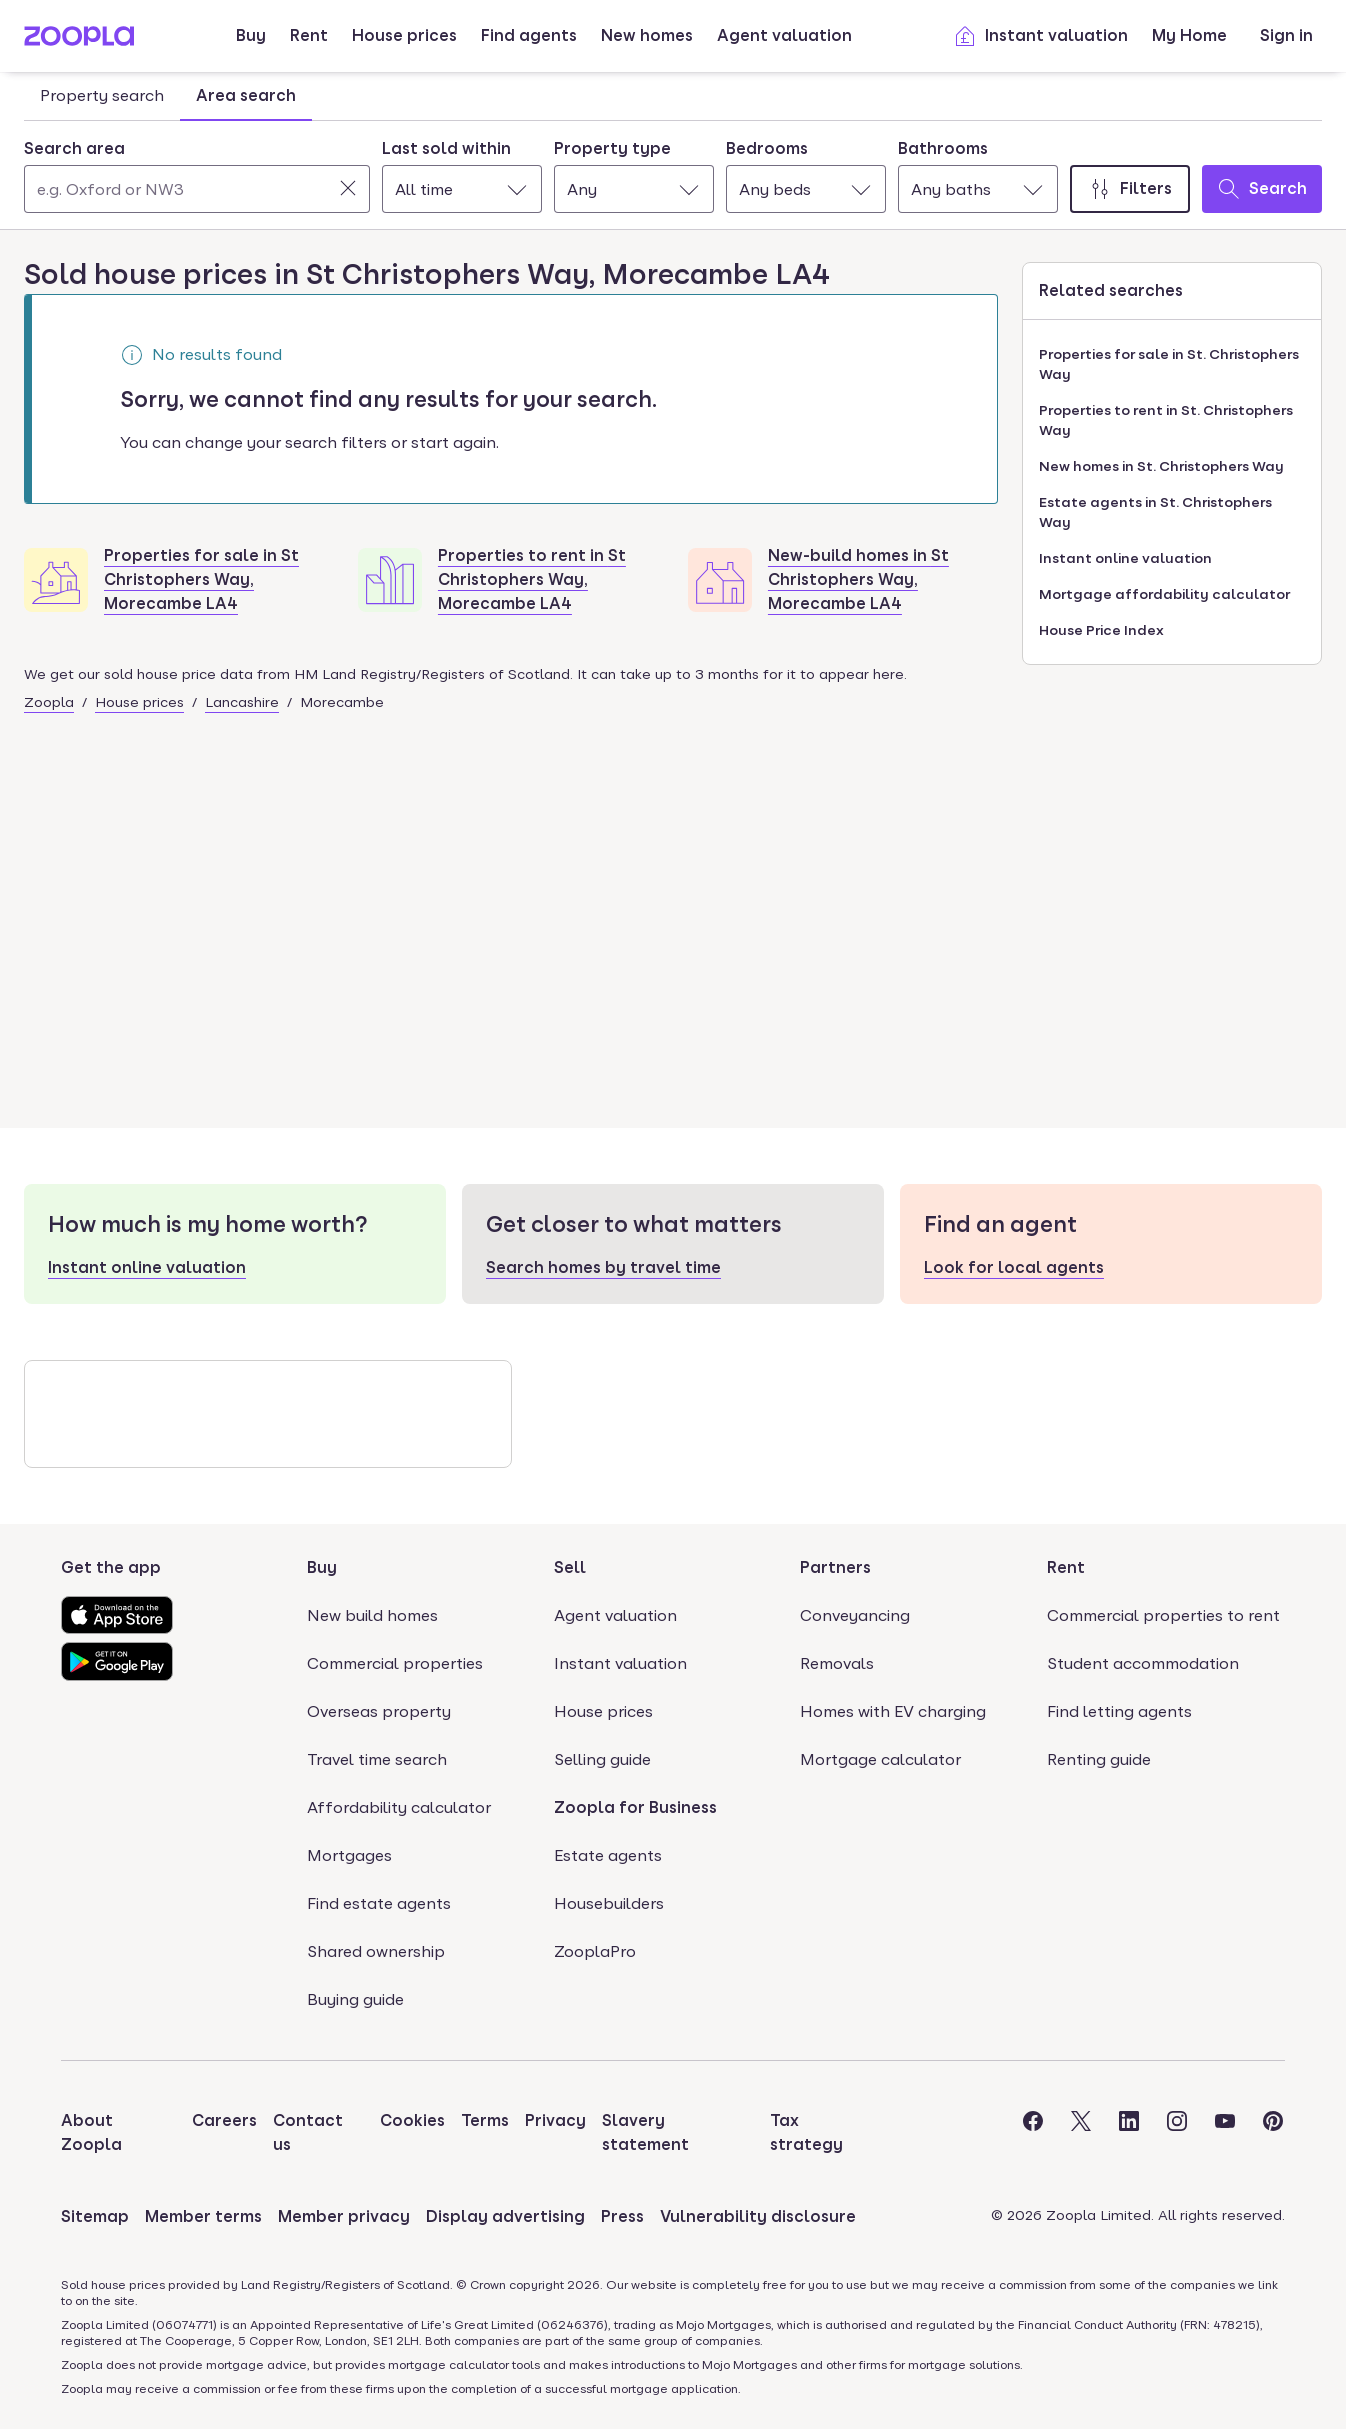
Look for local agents (1014, 1267)
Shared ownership (376, 1951)
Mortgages (349, 1855)
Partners (835, 1567)
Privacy (555, 2120)
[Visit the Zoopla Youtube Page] (1225, 2133)
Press (622, 2216)
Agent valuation (784, 35)
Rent (309, 35)
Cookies (412, 2120)
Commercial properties (395, 1663)
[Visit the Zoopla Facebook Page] (1033, 2133)
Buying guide (355, 1999)
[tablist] (168, 96)
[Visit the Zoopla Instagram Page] (1177, 2133)
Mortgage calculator (880, 1759)
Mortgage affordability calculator (1164, 594)
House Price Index (1101, 630)
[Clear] (348, 188)
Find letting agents (1119, 1711)
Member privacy (344, 2216)
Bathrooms (943, 148)
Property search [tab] (102, 95)
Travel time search (377, 1759)
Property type (612, 148)
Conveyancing (855, 1615)
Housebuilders (609, 1903)
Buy (251, 35)
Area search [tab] (246, 95)
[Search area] (197, 189)
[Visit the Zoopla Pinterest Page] (1273, 2133)
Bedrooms (767, 148)
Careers (224, 2120)
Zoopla (49, 702)
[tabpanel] (673, 171)
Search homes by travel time (603, 1267)
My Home (1189, 35)
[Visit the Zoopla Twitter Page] (1081, 2133)
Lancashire (242, 702)
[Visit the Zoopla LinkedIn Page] (1129, 2133)
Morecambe (342, 702)
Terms (485, 2120)
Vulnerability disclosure (758, 2216)
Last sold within (446, 148)
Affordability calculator (399, 1807)
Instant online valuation (1125, 558)
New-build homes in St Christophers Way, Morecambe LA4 (858, 579)
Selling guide (602, 1759)
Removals (837, 1663)
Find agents (529, 35)
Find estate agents (379, 1903)
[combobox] (197, 175)
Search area (74, 148)
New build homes (372, 1615)
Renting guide (1099, 1759)
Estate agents (608, 1855)
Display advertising (505, 2216)
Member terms (203, 2216)
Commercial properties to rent (1163, 1615)
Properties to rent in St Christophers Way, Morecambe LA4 (532, 579)
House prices (404, 35)
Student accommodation (1143, 1663)
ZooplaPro (595, 1951)
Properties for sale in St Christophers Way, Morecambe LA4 (201, 579)
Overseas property (379, 1711)
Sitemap (95, 2216)
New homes (647, 35)
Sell (570, 1567)
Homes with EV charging (893, 1711)
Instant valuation (1040, 36)
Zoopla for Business (635, 1807)
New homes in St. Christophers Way (1161, 466)
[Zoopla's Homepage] (79, 40)
